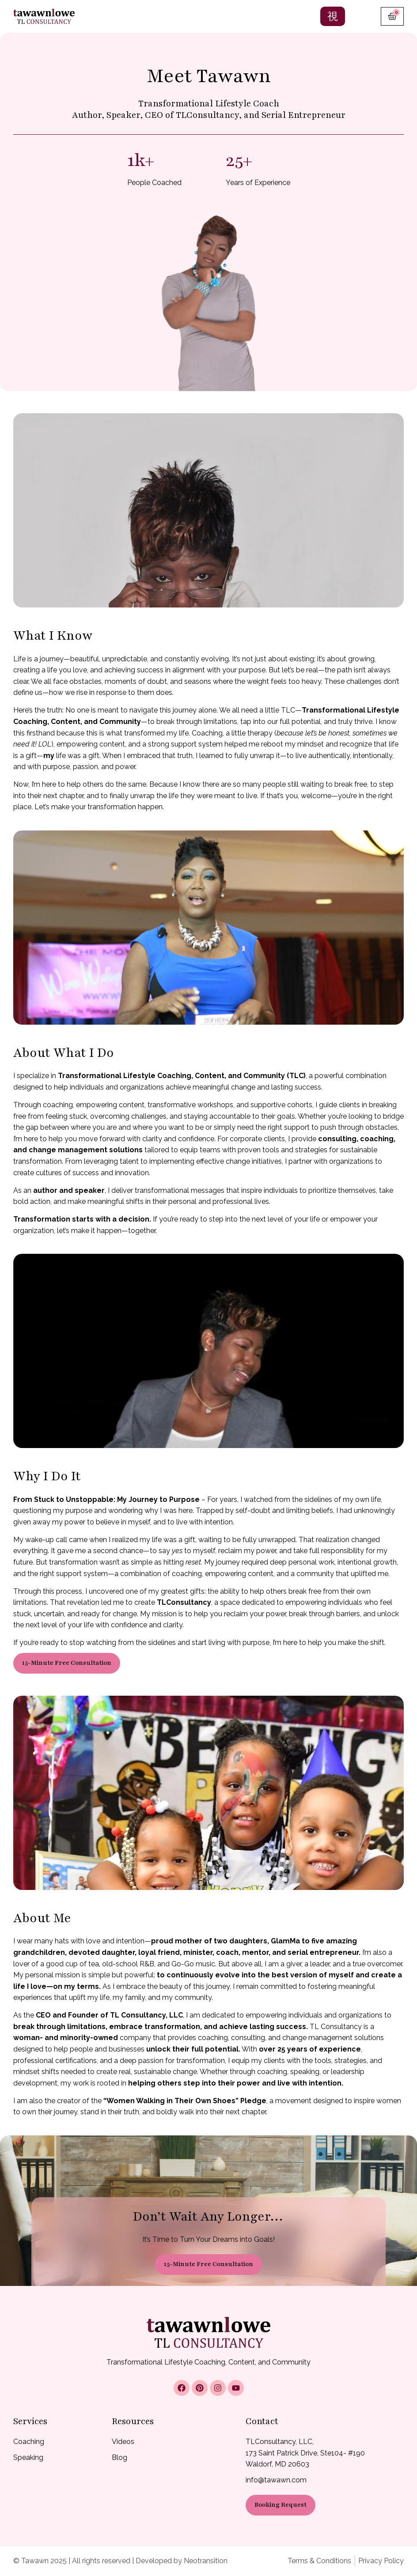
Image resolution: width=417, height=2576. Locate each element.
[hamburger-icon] (332, 16)
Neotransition (205, 2561)
